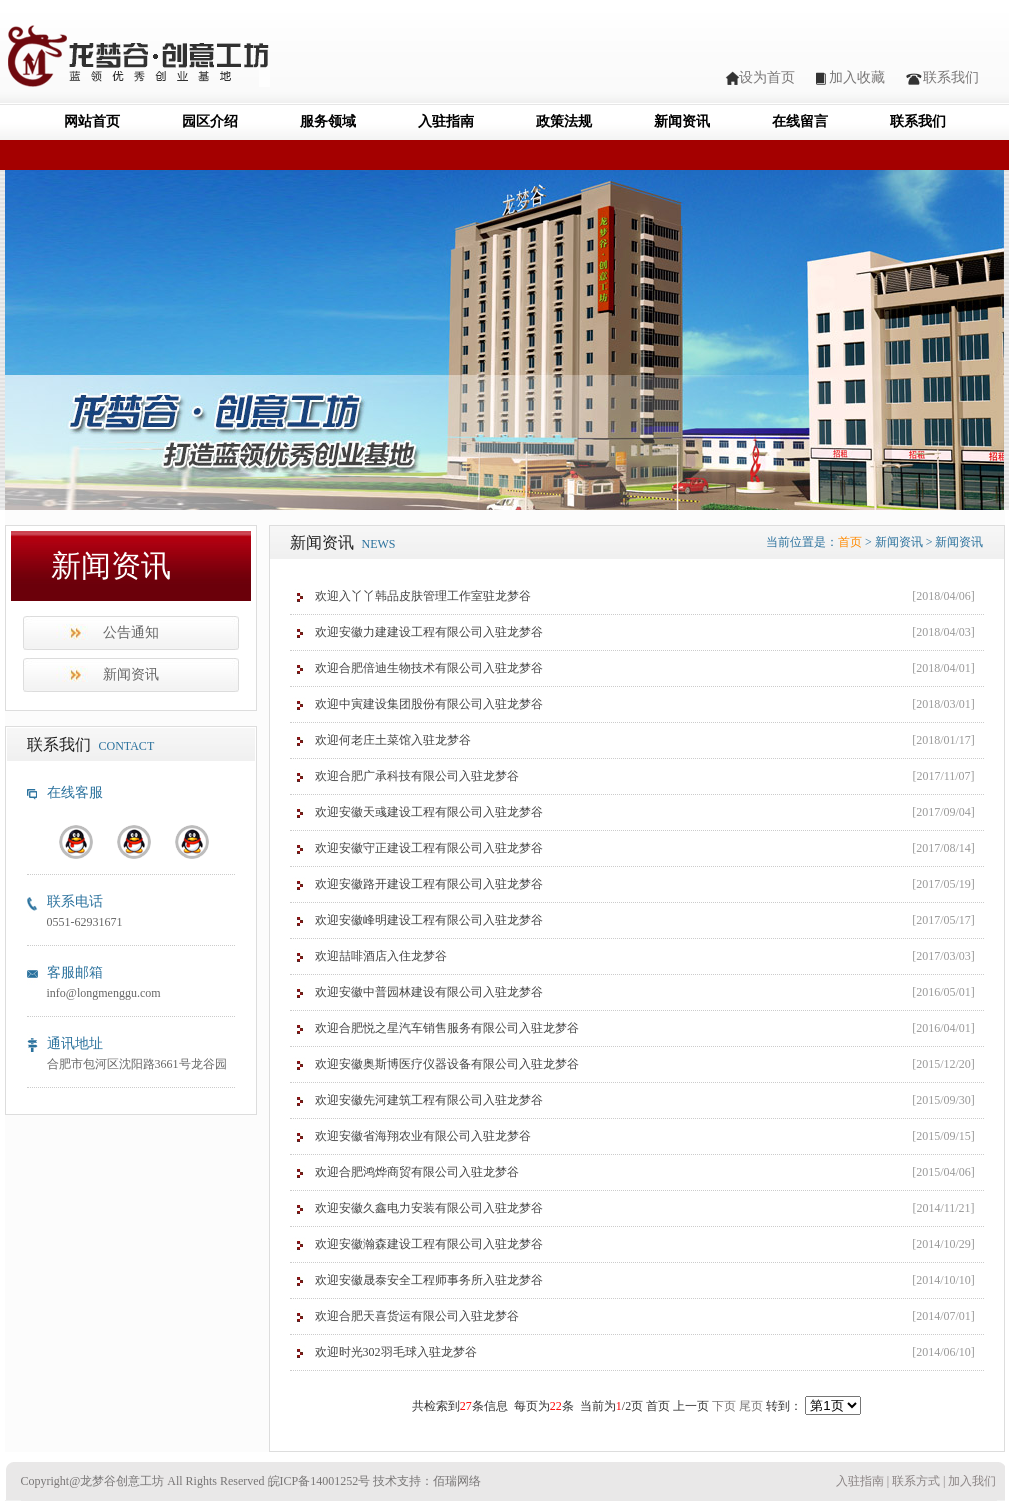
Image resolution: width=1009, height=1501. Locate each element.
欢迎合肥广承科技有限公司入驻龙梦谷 (417, 776)
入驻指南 (446, 121)
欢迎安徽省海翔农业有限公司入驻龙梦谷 (423, 1136)
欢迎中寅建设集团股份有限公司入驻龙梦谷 (429, 704)
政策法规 (564, 121)
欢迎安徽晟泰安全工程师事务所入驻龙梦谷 (429, 1280)
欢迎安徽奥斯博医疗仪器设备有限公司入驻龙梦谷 (447, 1064)
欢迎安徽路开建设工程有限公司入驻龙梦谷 (429, 884)
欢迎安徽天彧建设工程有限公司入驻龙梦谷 (429, 812)
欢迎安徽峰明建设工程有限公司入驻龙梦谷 (429, 920)
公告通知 (131, 632)
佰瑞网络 (457, 1481)
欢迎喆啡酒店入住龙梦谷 (381, 956)
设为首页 (767, 77)
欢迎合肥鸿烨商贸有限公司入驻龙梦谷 (417, 1172)
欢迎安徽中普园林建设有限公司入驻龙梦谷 (429, 992)
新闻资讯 (682, 121)
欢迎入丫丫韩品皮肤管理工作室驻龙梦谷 (423, 596)
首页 (850, 542)
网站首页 (92, 121)
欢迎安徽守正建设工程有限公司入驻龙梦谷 (429, 848)
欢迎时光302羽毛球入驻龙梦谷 (396, 1352)
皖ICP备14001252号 (319, 1481)
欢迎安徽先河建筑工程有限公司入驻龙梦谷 (429, 1100)
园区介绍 (210, 121)
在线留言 (800, 121)
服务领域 (328, 121)
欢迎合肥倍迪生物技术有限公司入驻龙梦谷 (429, 668)
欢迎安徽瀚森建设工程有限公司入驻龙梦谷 (429, 1244)
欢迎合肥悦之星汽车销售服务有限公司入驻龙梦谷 (447, 1028)
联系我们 (951, 77)
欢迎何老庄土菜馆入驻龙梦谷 (393, 740)
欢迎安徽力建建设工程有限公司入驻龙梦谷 (429, 632)
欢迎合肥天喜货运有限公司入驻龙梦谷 (417, 1316)
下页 (724, 1406)
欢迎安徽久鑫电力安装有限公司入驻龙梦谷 (429, 1208)
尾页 (751, 1406)
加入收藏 (857, 77)
